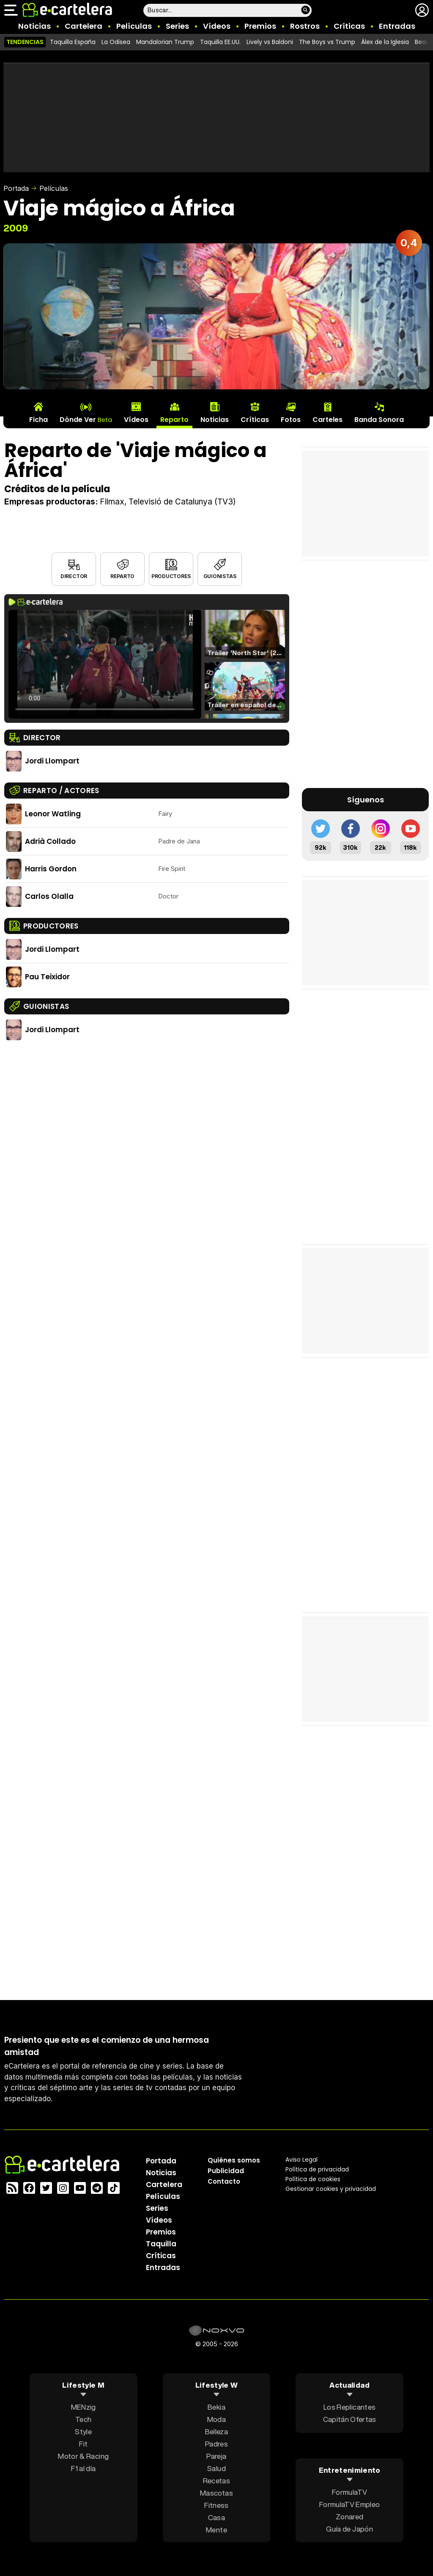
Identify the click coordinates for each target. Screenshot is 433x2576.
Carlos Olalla (49, 896)
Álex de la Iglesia (385, 42)
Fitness (216, 2505)
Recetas (216, 2480)
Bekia (216, 2407)
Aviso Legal (301, 2159)
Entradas (397, 26)
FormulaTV (349, 2491)
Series (177, 26)
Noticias (34, 26)
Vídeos (216, 26)
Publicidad (226, 2170)
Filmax (112, 502)
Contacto (224, 2181)
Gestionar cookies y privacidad (330, 2189)
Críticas (349, 26)
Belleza (216, 2431)
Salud (216, 2468)
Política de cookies (312, 2179)
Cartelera (83, 26)
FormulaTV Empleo (349, 2504)
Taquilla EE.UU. (220, 42)
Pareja (216, 2456)
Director (73, 576)
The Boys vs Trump (327, 42)
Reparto (122, 576)
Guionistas (219, 576)
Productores (171, 576)
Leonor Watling (53, 814)
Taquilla (161, 2244)
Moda (216, 2419)
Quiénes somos (234, 2160)
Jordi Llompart (52, 761)
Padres (216, 2443)
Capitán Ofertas (349, 2419)
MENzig (83, 2407)
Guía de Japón (349, 2528)
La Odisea (115, 42)
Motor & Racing (83, 2456)
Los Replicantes (349, 2407)
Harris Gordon (51, 869)
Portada (16, 188)
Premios (260, 26)
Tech (83, 2419)
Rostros (305, 26)
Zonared (349, 2516)
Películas (134, 26)
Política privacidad (317, 2169)
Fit (83, 2443)
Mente (216, 2529)
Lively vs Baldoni (270, 42)
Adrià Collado (50, 841)
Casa (216, 2517)
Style (83, 2431)
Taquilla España (73, 42)
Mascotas (216, 2493)
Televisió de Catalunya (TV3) (182, 502)
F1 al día (83, 2468)
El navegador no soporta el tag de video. (104, 664)
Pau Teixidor (47, 977)
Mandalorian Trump (165, 42)
